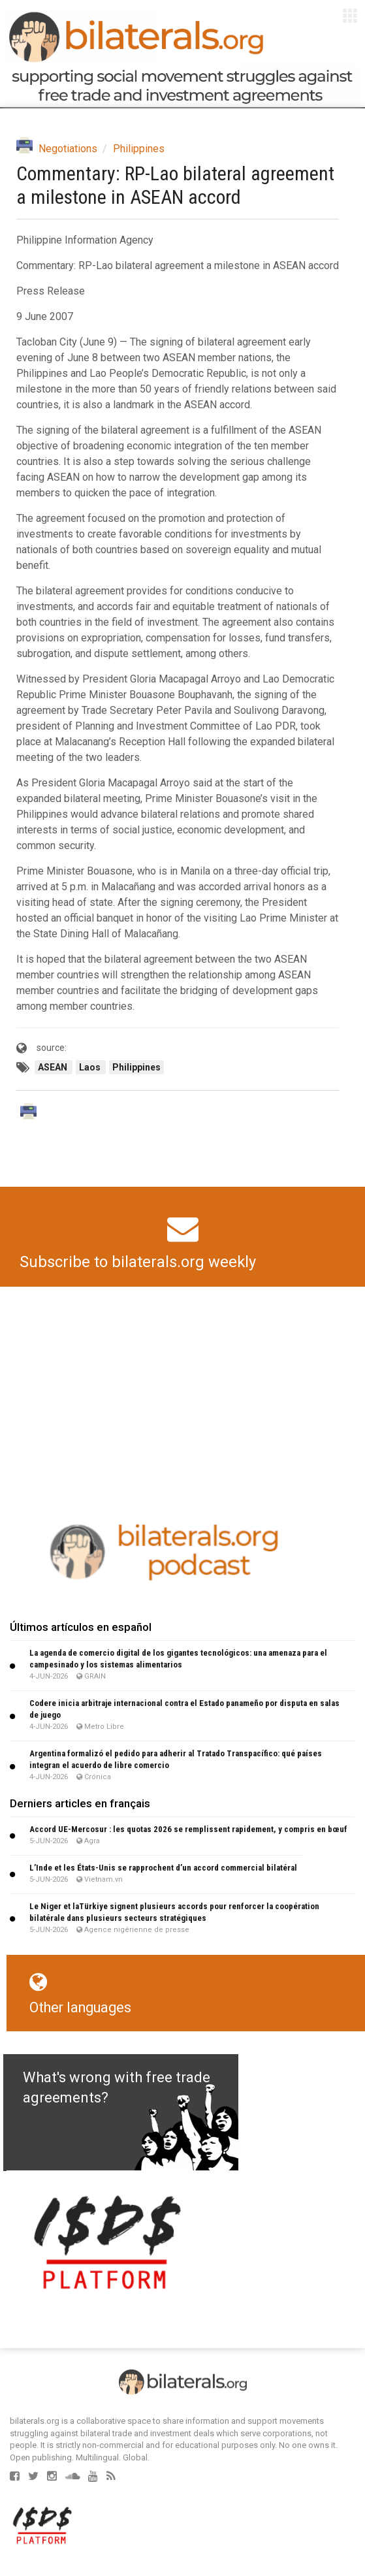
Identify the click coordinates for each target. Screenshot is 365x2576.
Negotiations (68, 148)
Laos (91, 1067)
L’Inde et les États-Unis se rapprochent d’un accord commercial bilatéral (163, 1868)
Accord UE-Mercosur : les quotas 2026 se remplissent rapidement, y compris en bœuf (188, 1829)
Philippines (139, 148)
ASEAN (53, 1067)
